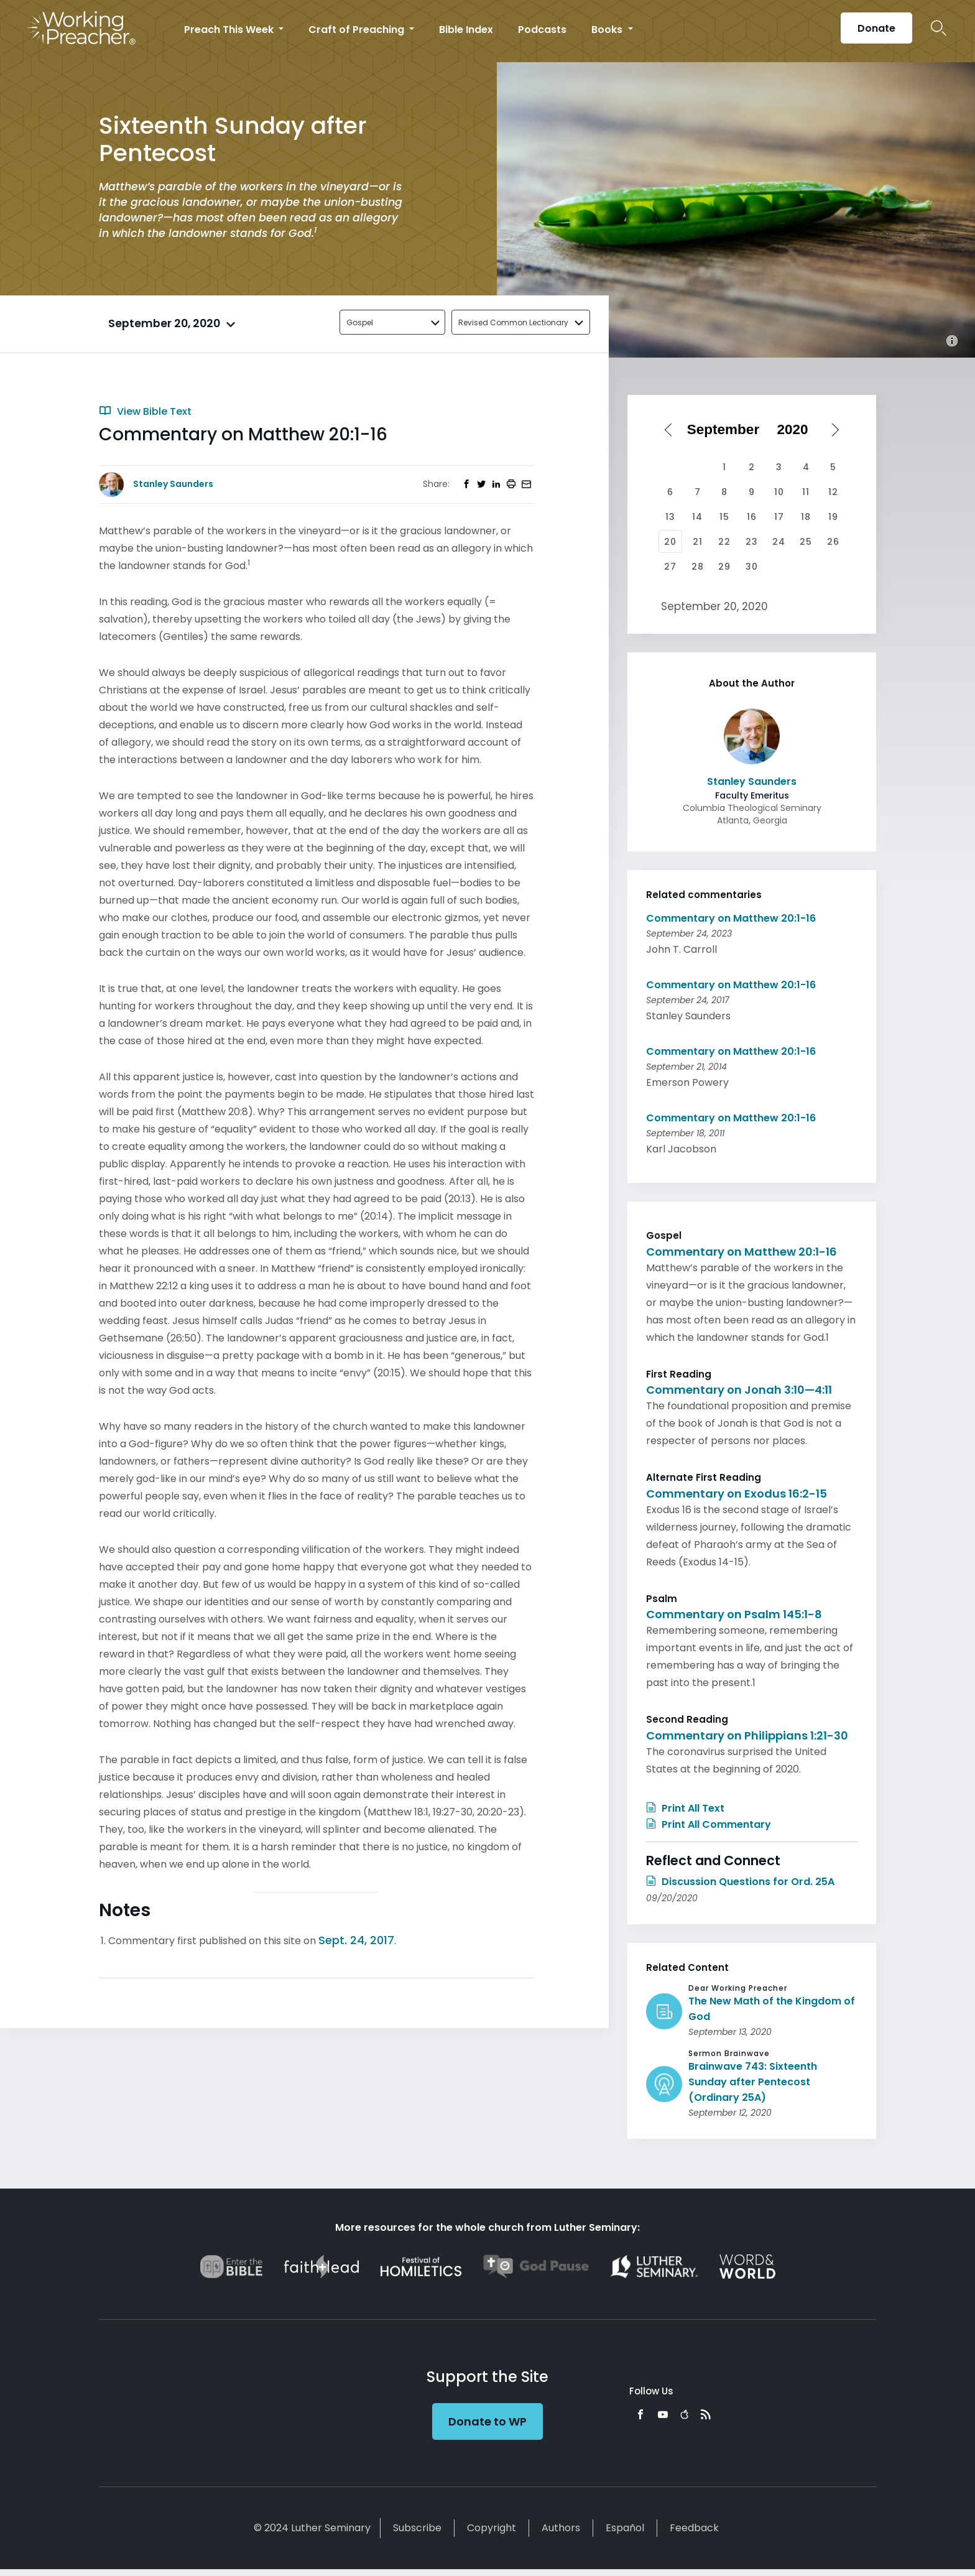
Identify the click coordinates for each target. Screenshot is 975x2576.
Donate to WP (487, 2421)
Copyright (491, 2528)
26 (833, 541)
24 (778, 541)
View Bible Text (145, 411)
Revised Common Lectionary (513, 322)
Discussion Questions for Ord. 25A (740, 1881)
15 (724, 517)
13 (670, 517)
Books (608, 29)
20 (670, 541)
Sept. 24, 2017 (356, 1940)
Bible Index (466, 29)
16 (752, 517)
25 (806, 541)
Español (625, 2528)
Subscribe (417, 2528)
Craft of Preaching (357, 29)
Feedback (694, 2528)
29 (724, 566)
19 (833, 517)
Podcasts (542, 29)
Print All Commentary (708, 1824)
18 (806, 517)
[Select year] (797, 430)
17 (779, 517)
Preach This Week (230, 29)
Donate (876, 28)
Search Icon (938, 28)
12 (833, 492)
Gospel (359, 322)
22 (724, 541)
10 (779, 492)
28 (697, 566)
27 (670, 566)
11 (806, 492)
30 (752, 566)
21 (698, 541)
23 (752, 541)
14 (697, 517)
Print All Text (685, 1808)
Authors (561, 2528)
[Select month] (727, 430)
